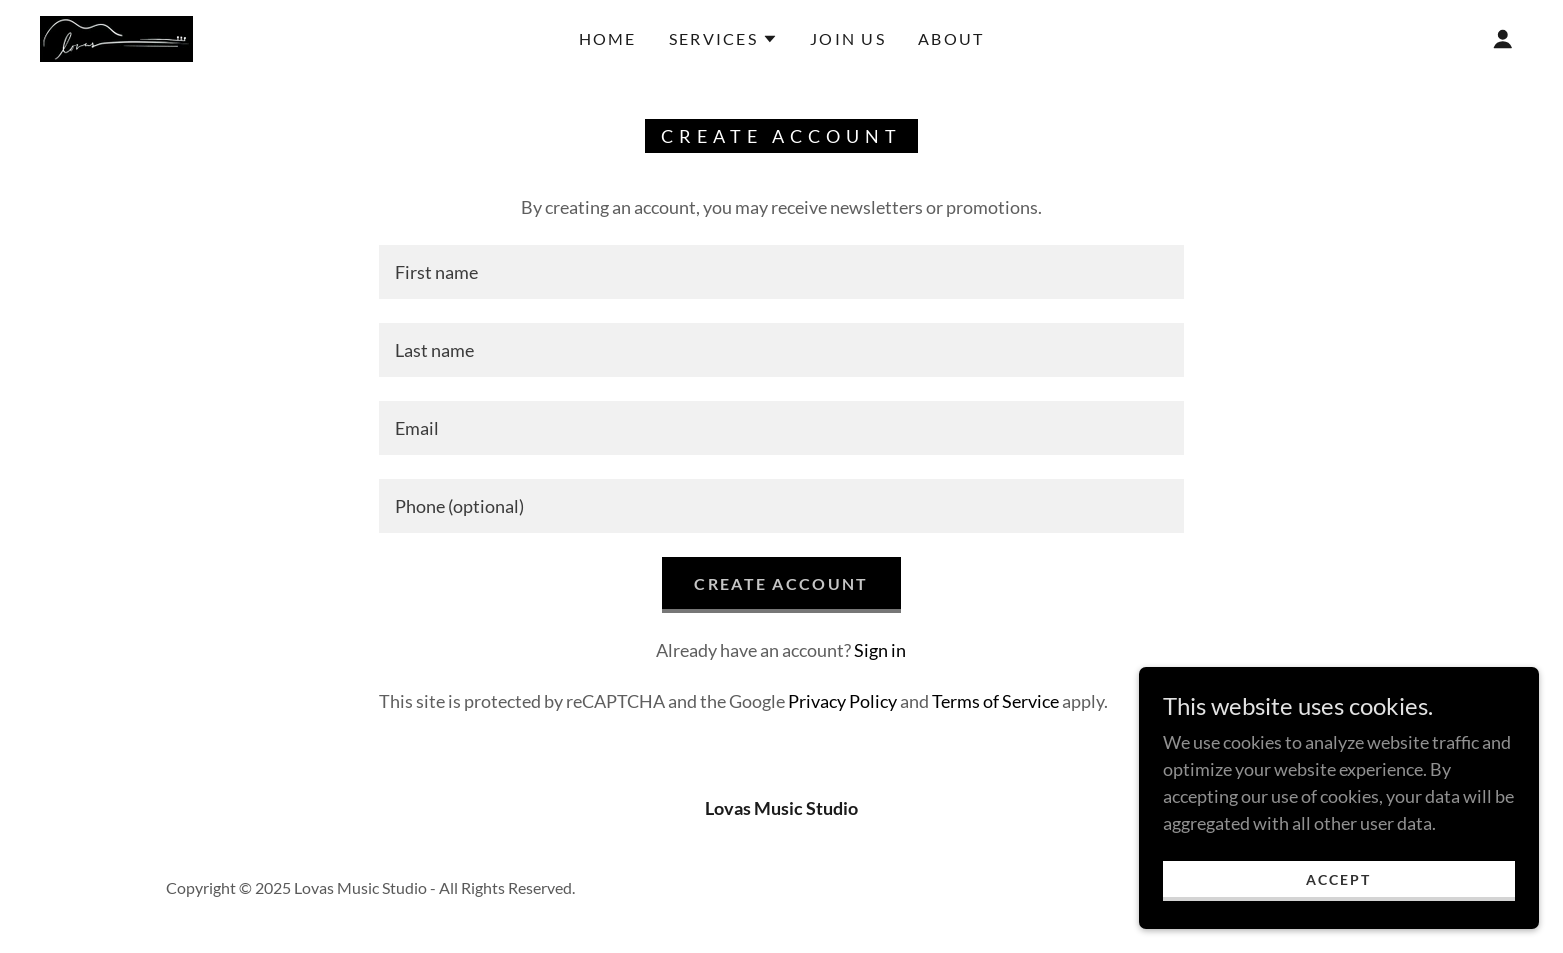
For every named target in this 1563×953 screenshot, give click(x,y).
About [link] (951, 38)
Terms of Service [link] (995, 701)
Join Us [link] (848, 38)
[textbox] (781, 272)
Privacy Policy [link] (842, 701)
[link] (116, 37)
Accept (1338, 879)
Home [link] (608, 38)
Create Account (781, 583)
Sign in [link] (880, 650)
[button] (723, 39)
